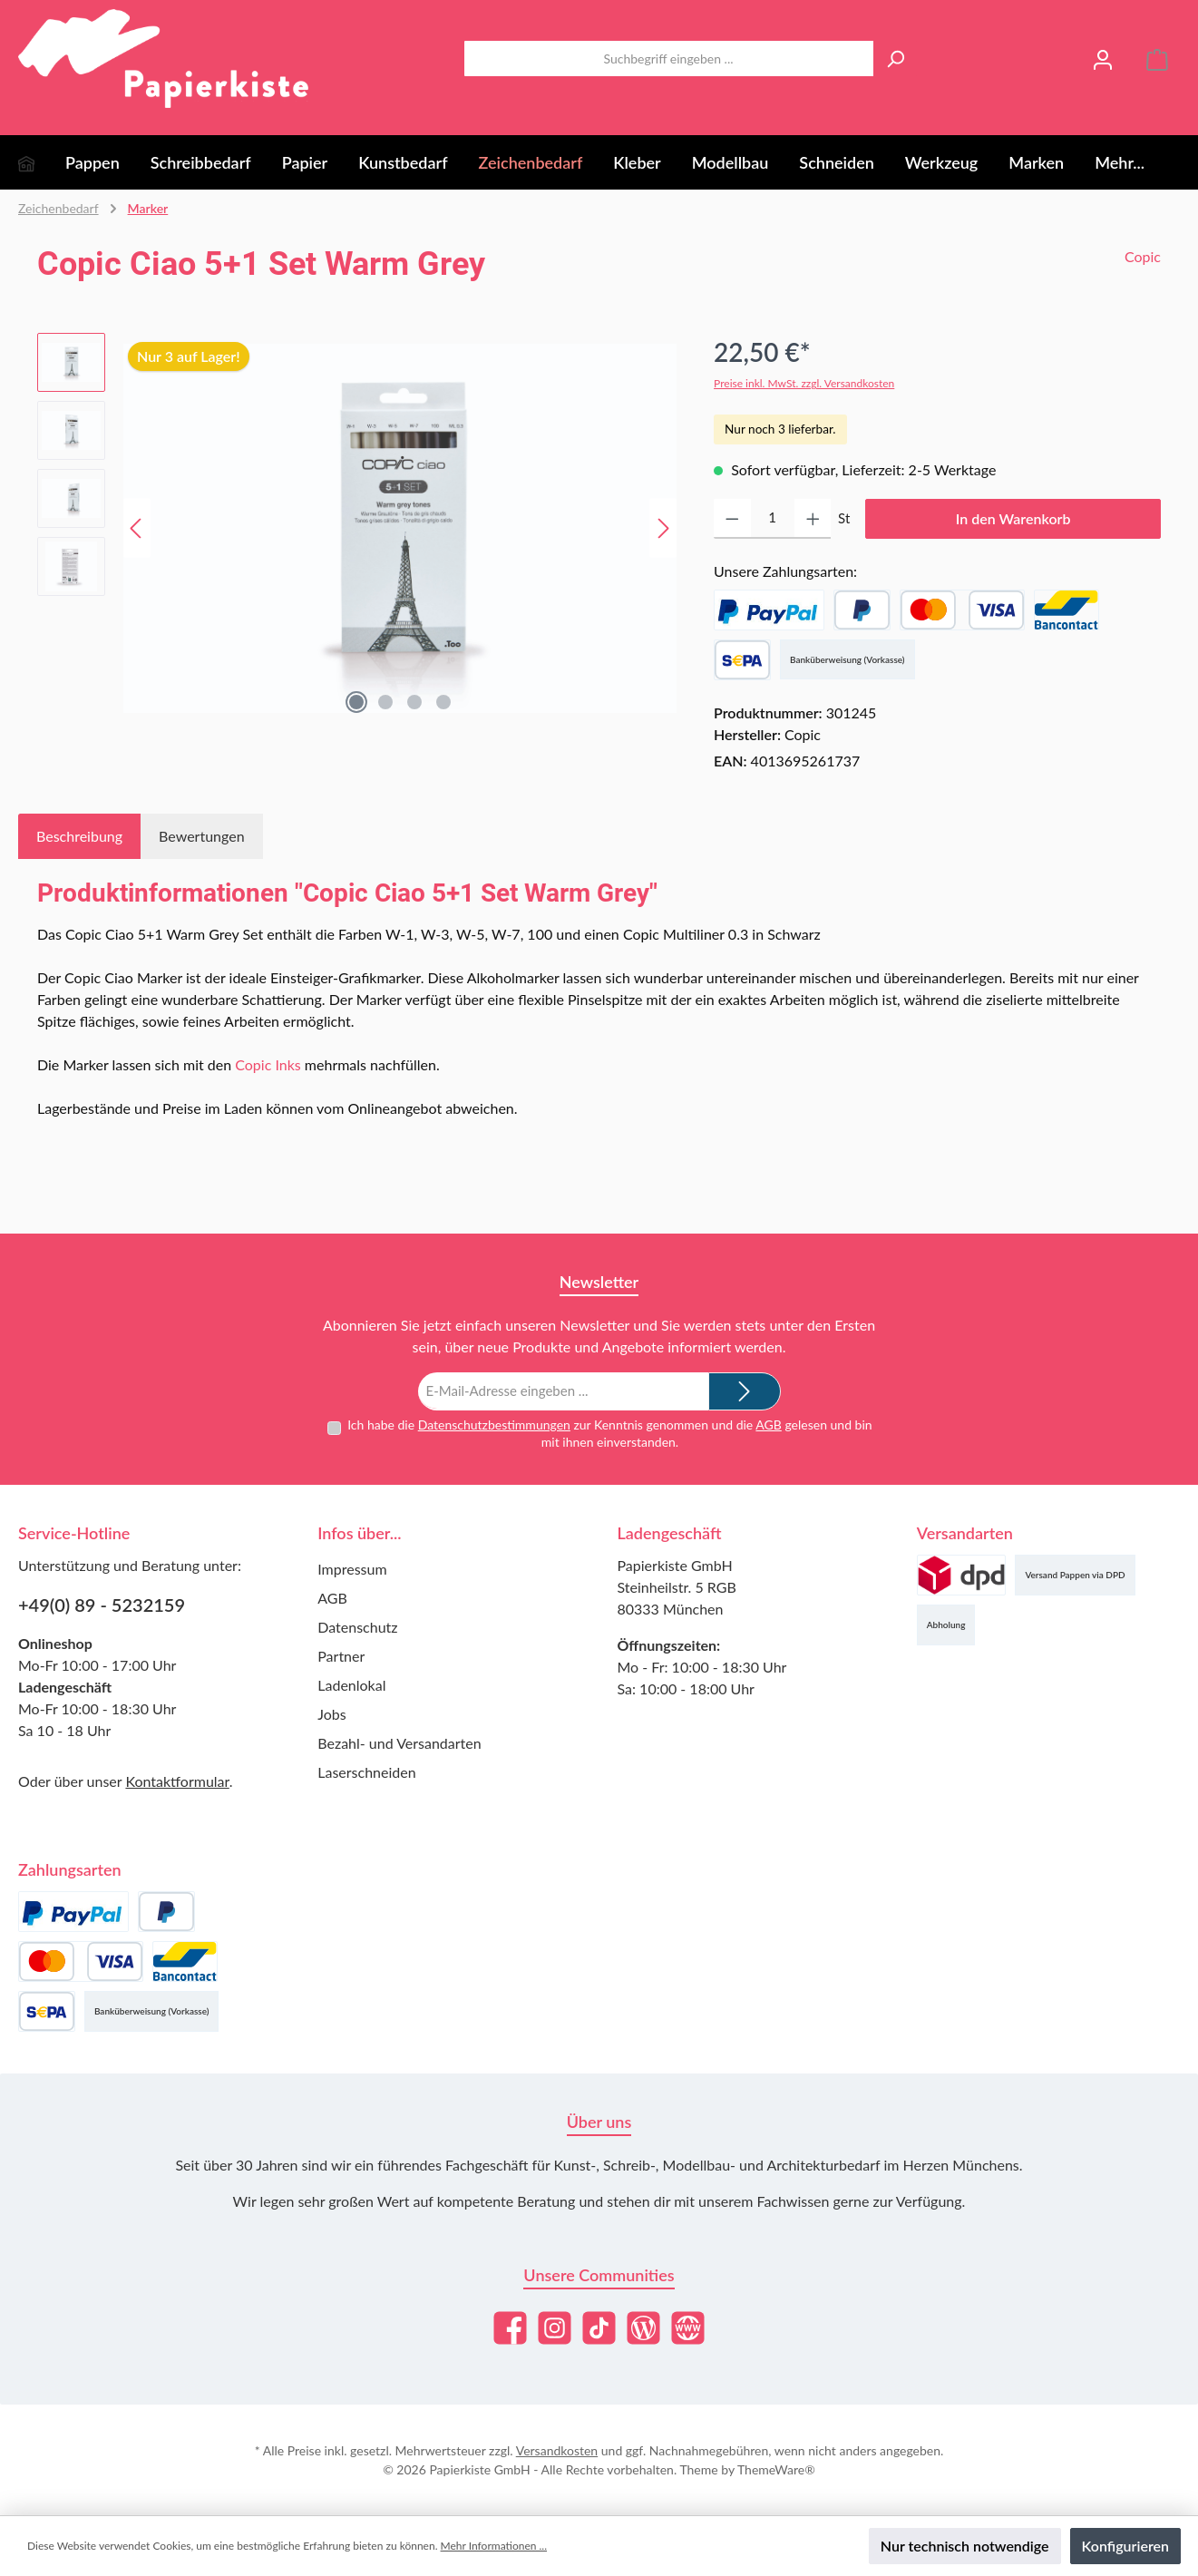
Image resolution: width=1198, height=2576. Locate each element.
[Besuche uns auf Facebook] (510, 2328)
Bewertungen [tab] (201, 835)
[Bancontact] (1066, 610)
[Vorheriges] (137, 528)
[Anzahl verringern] (732, 519)
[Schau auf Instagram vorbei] (554, 2328)
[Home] (41, 162)
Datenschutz (357, 1626)
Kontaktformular (177, 1781)
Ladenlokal (351, 1684)
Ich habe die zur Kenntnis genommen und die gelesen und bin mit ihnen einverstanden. (609, 1432)
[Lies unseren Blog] (643, 2328)
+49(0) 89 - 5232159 (101, 1604)
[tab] (79, 836)
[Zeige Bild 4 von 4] (443, 702)
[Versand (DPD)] (962, 1575)
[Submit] (744, 1390)
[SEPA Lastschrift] (742, 659)
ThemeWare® (776, 2469)
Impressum (351, 1568)
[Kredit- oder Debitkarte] (962, 610)
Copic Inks (268, 1064)
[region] (357, 528)
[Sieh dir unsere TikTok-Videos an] (599, 2328)
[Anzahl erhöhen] (813, 519)
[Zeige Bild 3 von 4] (414, 702)
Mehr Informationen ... (494, 2545)
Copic (1143, 256)
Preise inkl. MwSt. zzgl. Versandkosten (804, 383)
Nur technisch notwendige (965, 2545)
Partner (341, 1655)
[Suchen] (895, 58)
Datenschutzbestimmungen (494, 1423)
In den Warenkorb (1013, 518)
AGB (768, 1423)
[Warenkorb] (1157, 58)
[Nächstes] (663, 528)
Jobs (331, 1713)
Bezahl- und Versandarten (399, 1742)
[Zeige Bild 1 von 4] (356, 702)
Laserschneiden (366, 1772)
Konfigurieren (1125, 2545)
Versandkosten (557, 2450)
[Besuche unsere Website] (687, 2328)
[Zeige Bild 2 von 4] (385, 702)
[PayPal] (769, 610)
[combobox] (668, 58)
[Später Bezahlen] (862, 610)
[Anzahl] (772, 519)
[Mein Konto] (1102, 58)
